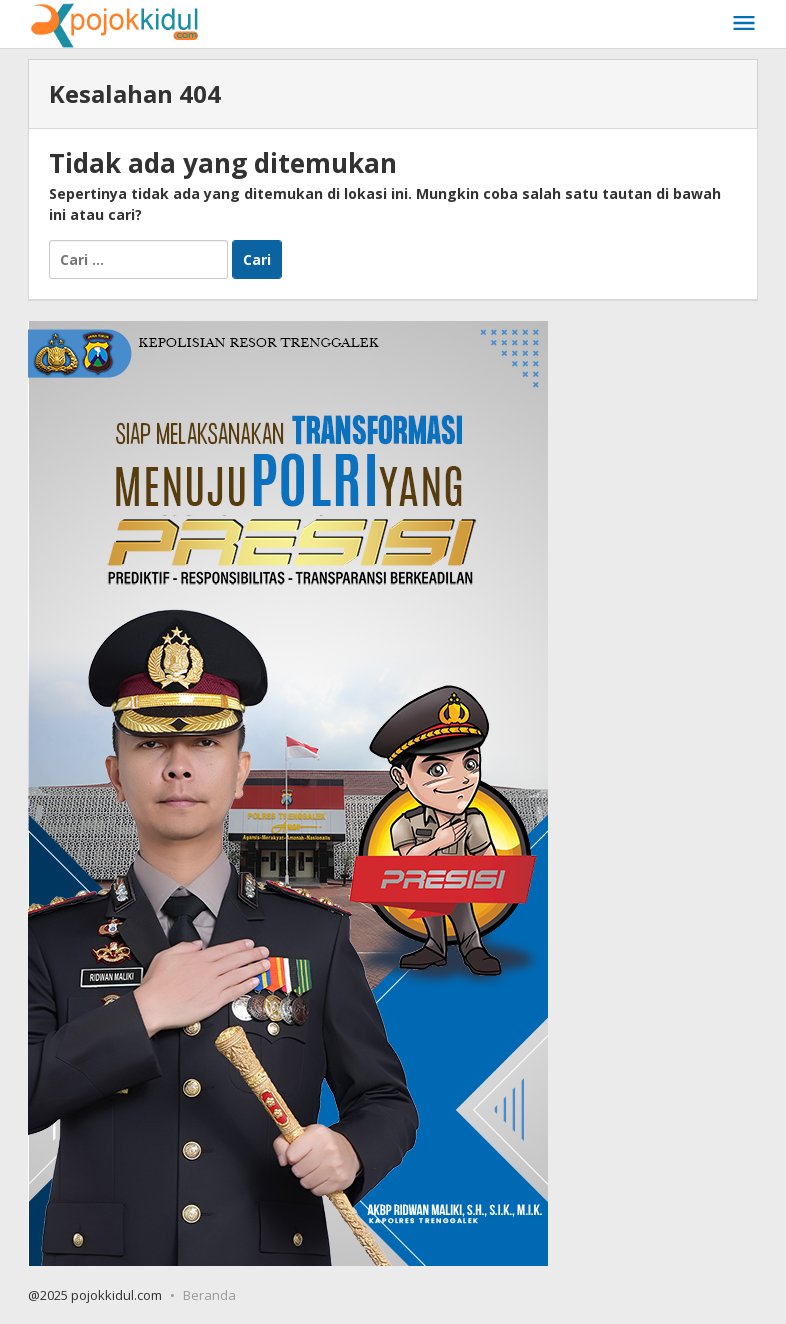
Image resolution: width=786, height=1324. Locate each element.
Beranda (209, 1295)
